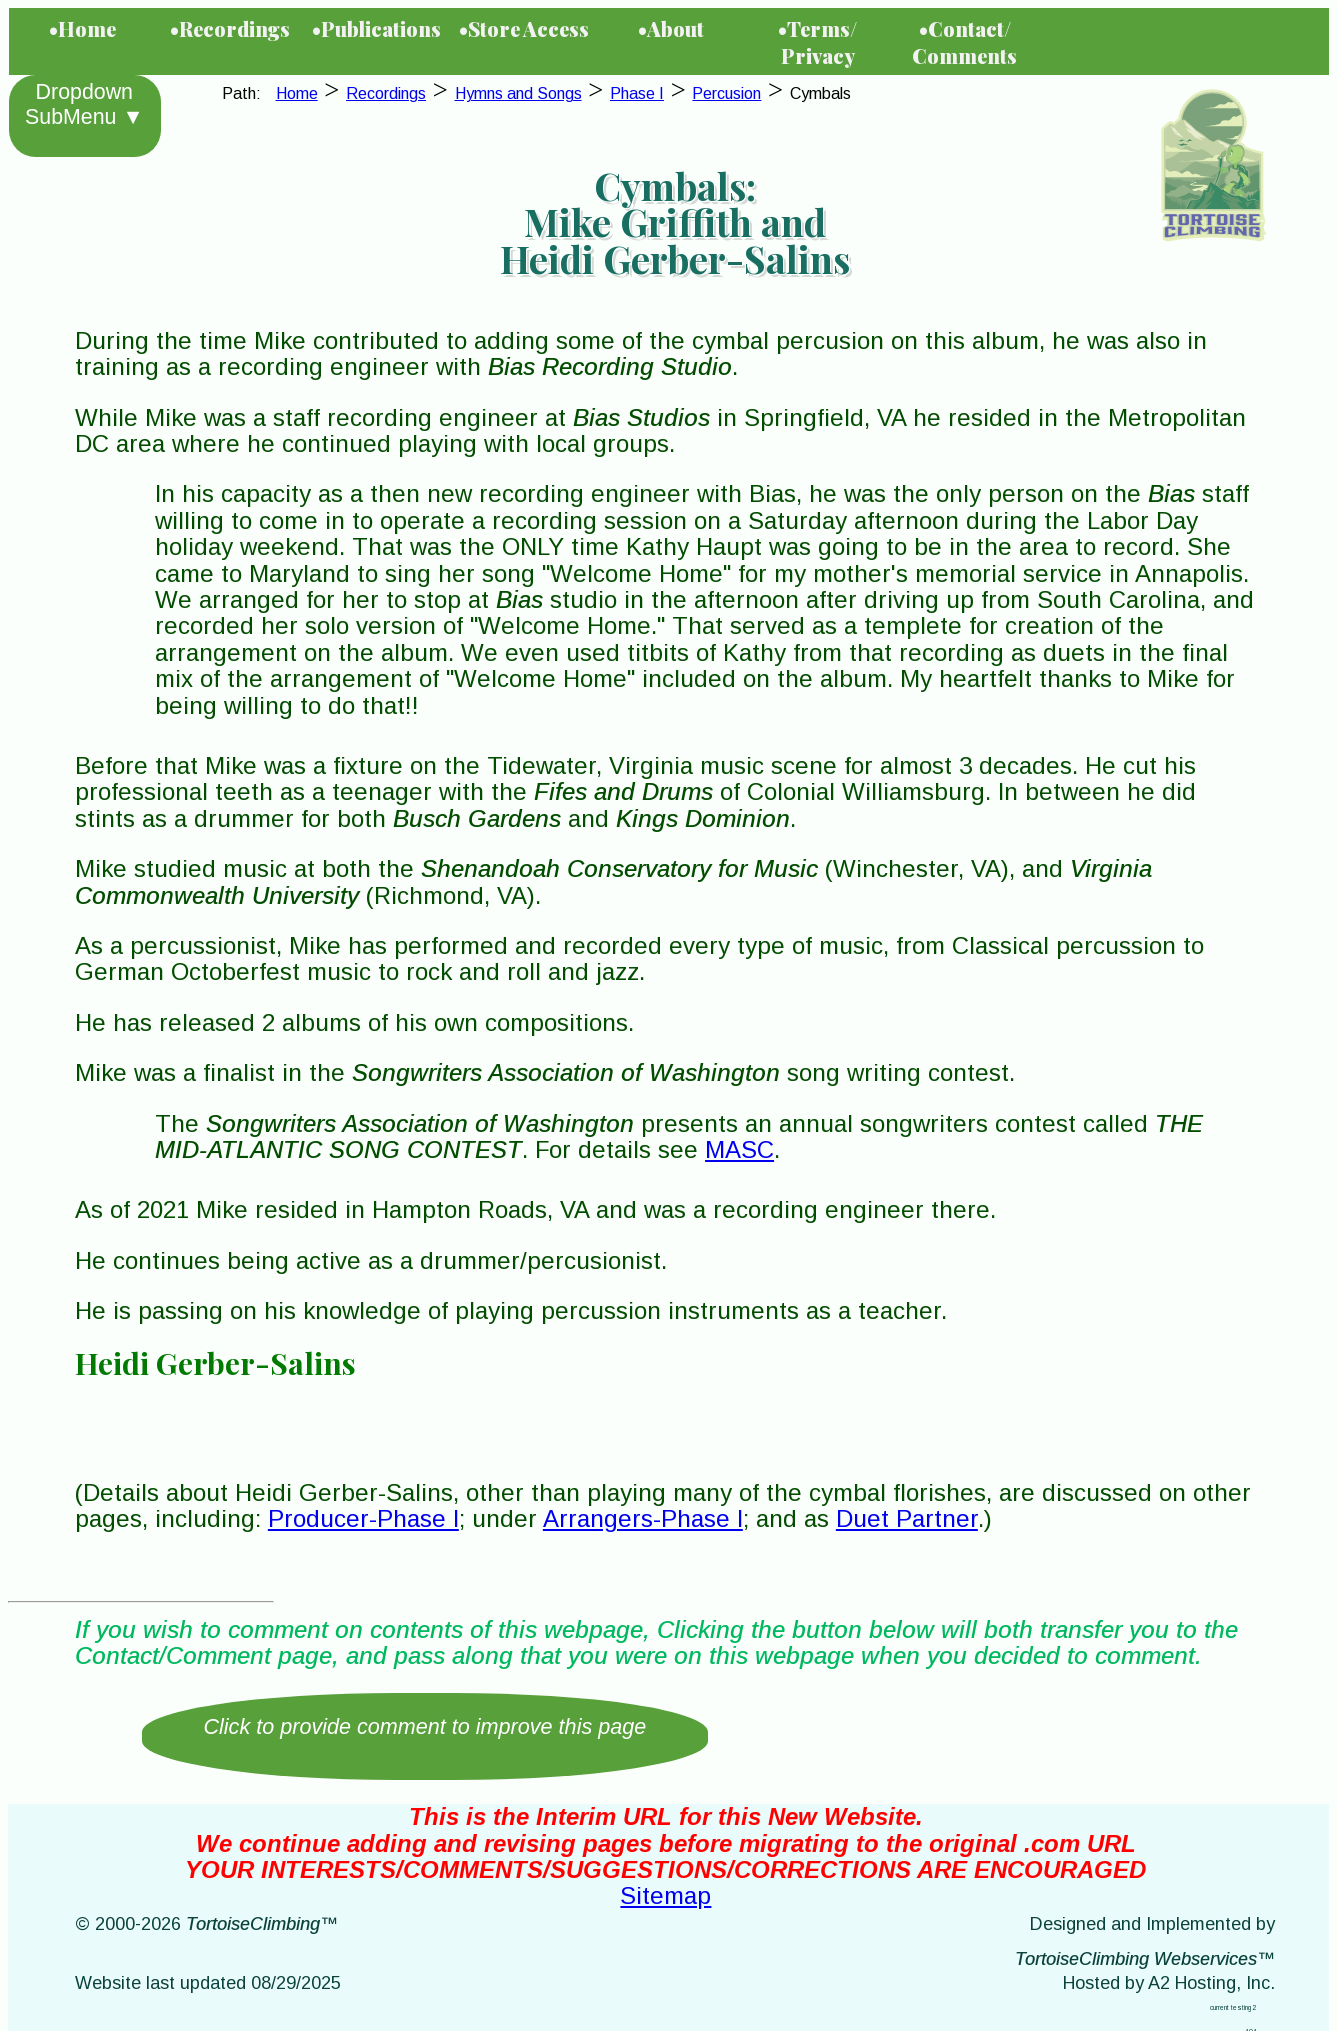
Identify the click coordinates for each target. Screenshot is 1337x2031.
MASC (739, 1149)
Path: (245, 93)
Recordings (386, 93)
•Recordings (230, 28)
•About (671, 28)
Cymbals (820, 93)
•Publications (376, 28)
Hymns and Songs (518, 93)
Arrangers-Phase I (643, 1518)
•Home (82, 28)
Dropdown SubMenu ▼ (84, 104)
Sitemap (665, 1895)
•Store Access (524, 28)
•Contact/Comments (964, 42)
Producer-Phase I (363, 1518)
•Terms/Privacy (817, 42)
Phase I (637, 93)
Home (297, 93)
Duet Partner (907, 1518)
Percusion (726, 93)
